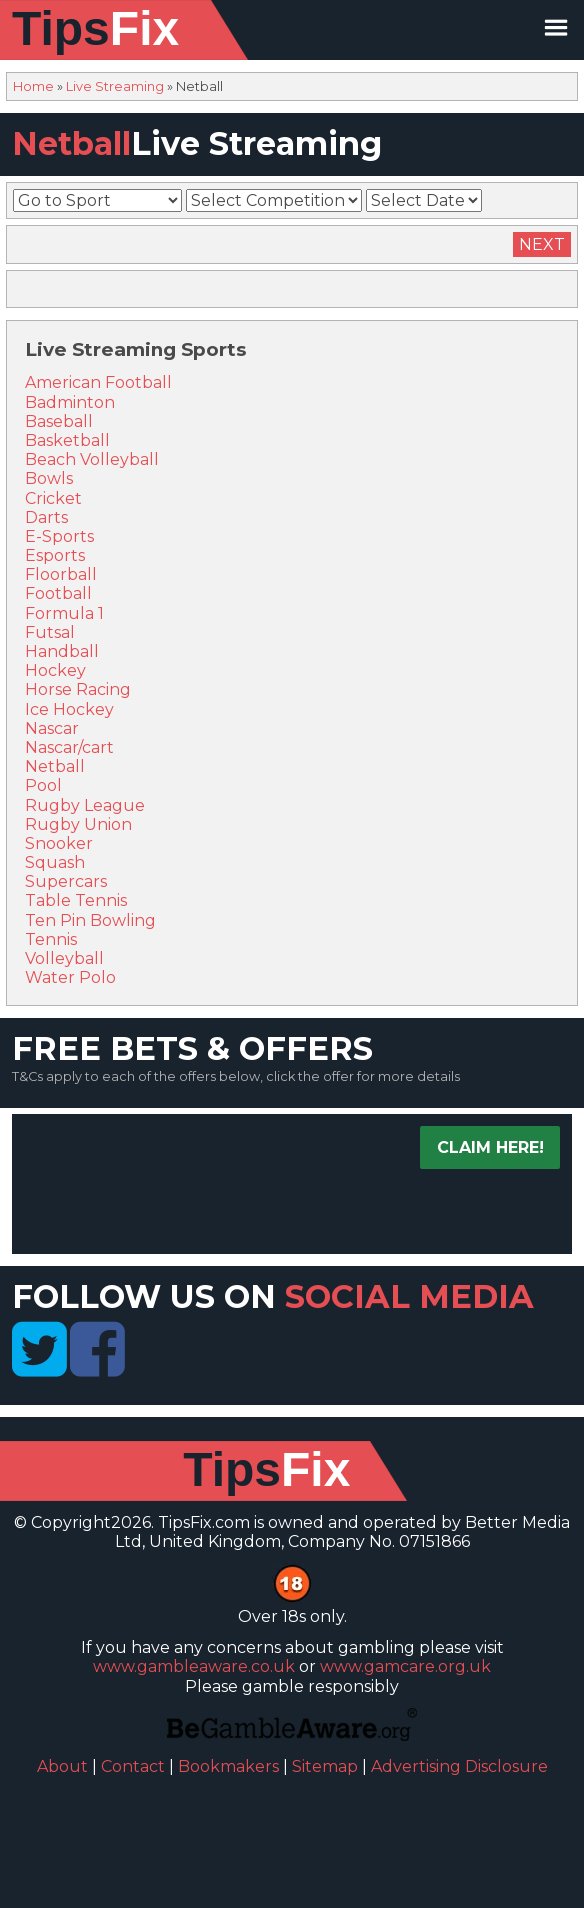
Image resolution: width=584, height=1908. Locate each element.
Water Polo (70, 977)
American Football (98, 382)
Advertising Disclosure (459, 1766)
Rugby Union (78, 824)
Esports (55, 555)
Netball (55, 766)
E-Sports (59, 536)
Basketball (67, 440)
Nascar (52, 728)
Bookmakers (228, 1766)
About (62, 1766)
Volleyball (64, 958)
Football (58, 593)
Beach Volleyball (92, 459)
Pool (43, 785)
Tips (95, 28)
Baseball (59, 421)
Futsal (50, 632)
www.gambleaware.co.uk (194, 1666)
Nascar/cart (69, 747)
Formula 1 (64, 613)
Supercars (66, 881)
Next (542, 244)
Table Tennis (76, 900)
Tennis (51, 939)
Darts (46, 517)
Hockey (55, 670)
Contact (133, 1766)
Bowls (49, 478)
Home (33, 86)
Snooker (59, 843)
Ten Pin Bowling (90, 920)
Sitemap (325, 1766)
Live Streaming (115, 86)
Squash (55, 862)
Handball (62, 651)
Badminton (70, 402)
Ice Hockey (69, 709)
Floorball (61, 574)
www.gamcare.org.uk (405, 1666)
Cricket (53, 498)
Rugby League (85, 805)
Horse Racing (78, 689)
